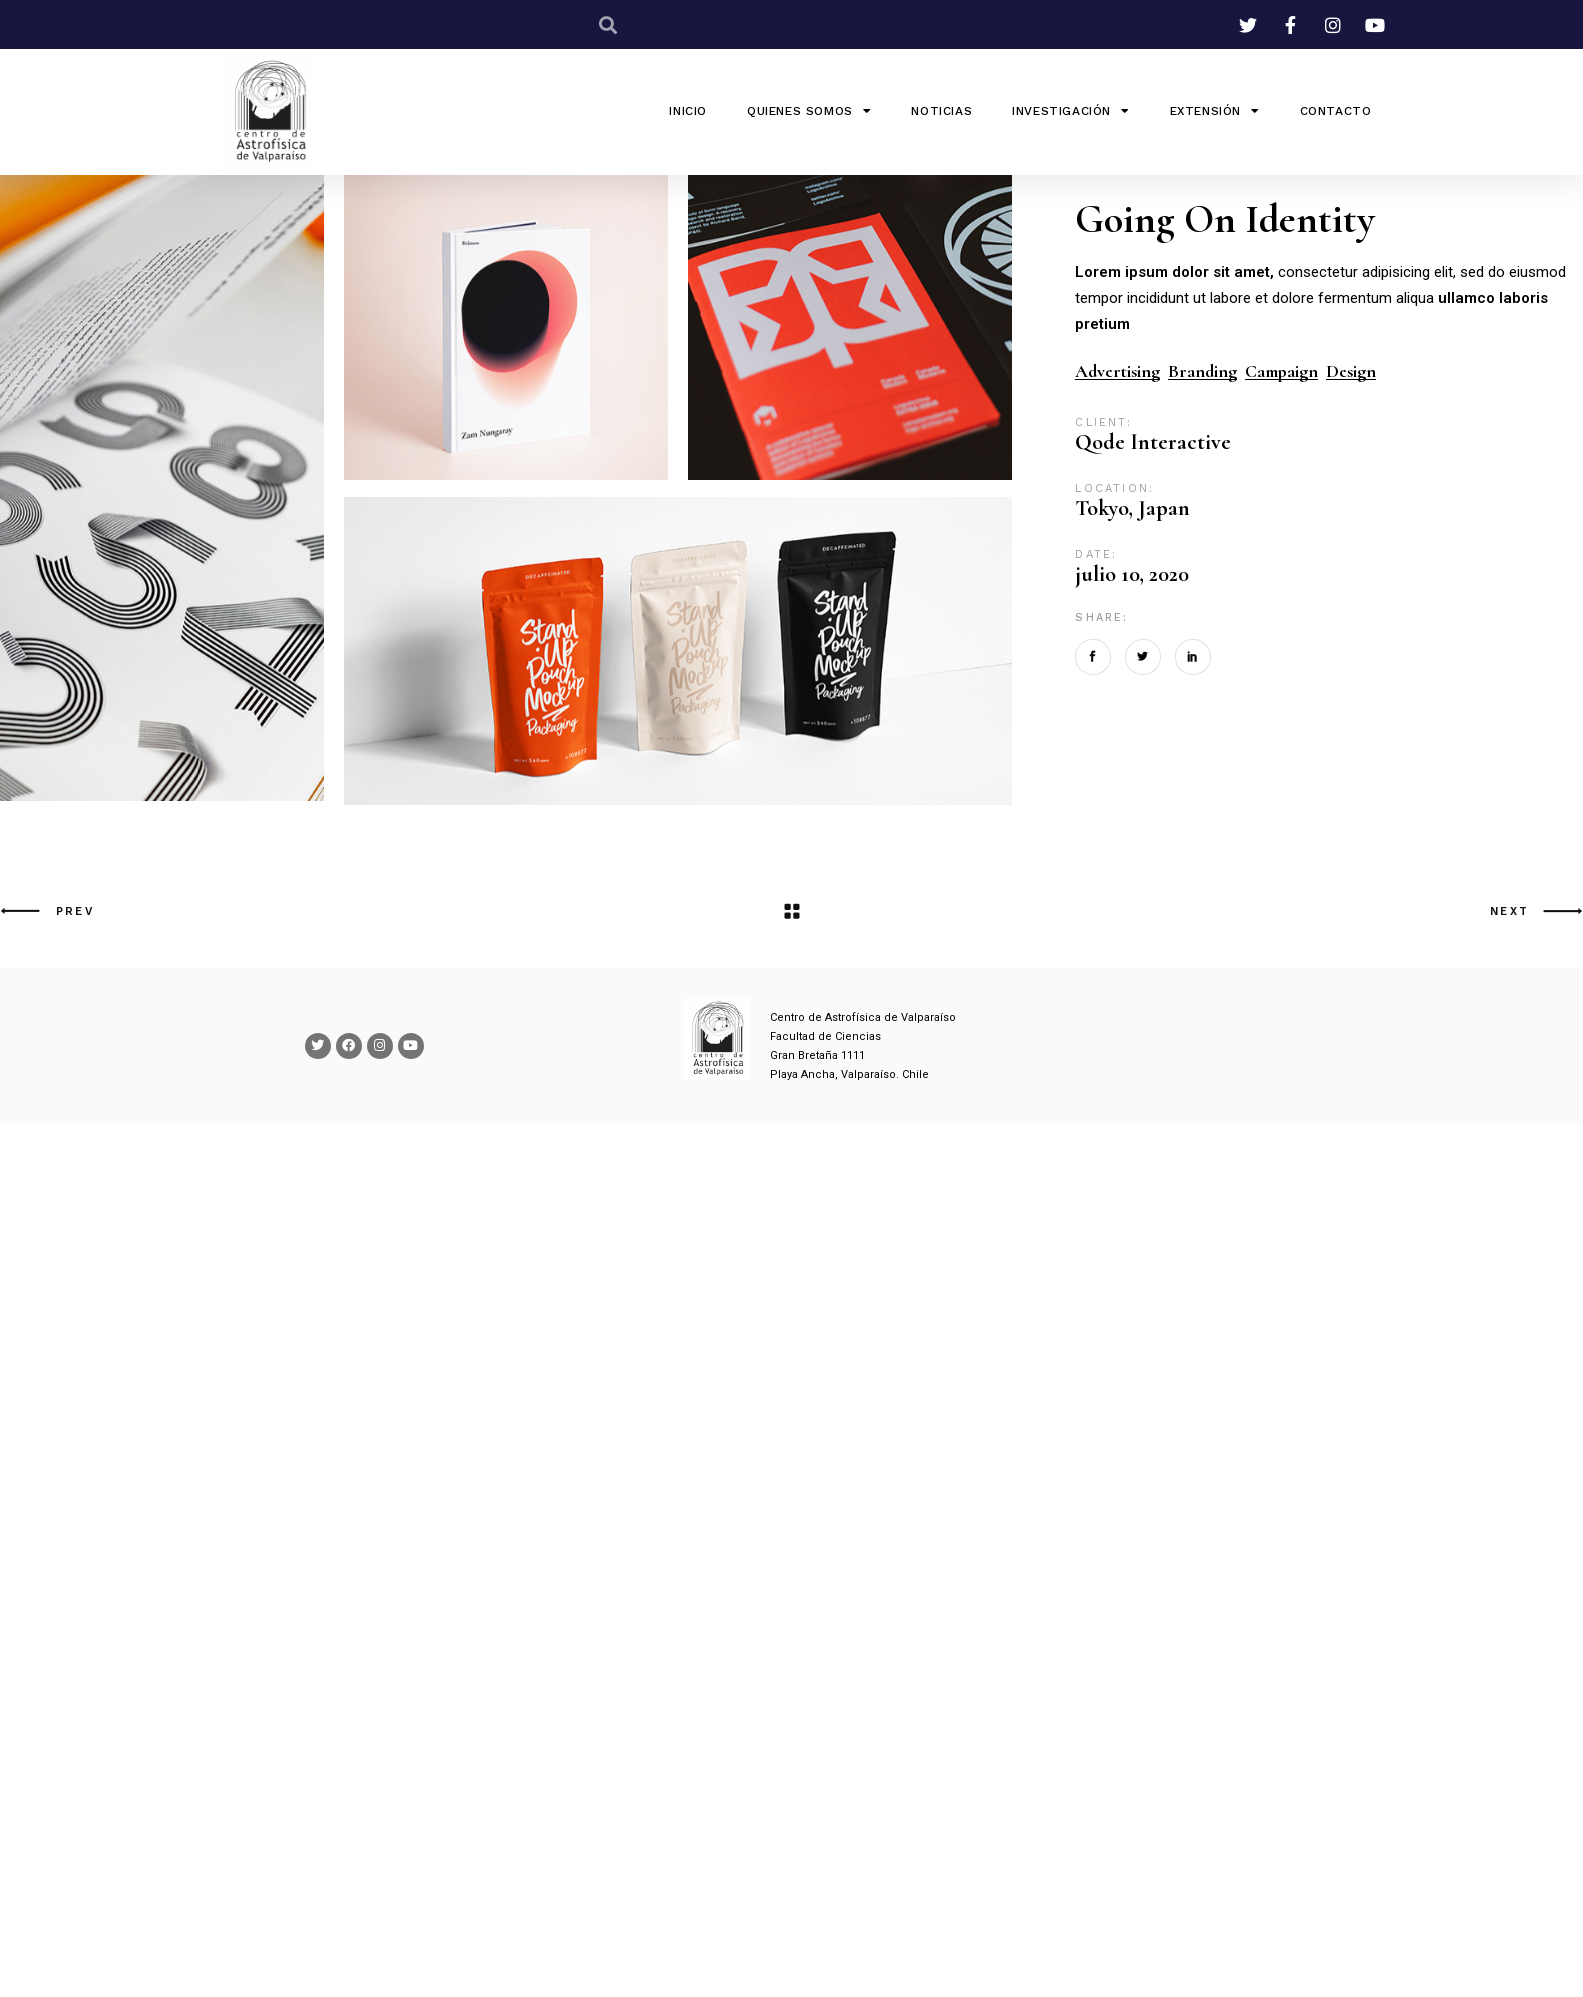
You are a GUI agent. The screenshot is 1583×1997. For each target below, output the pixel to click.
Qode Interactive (1153, 442)
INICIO (688, 111)
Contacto (1336, 111)
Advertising (1117, 371)
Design (1351, 371)
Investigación (1070, 111)
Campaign (1281, 371)
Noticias (941, 111)
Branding (1202, 371)
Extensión (1215, 111)
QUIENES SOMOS (809, 111)
